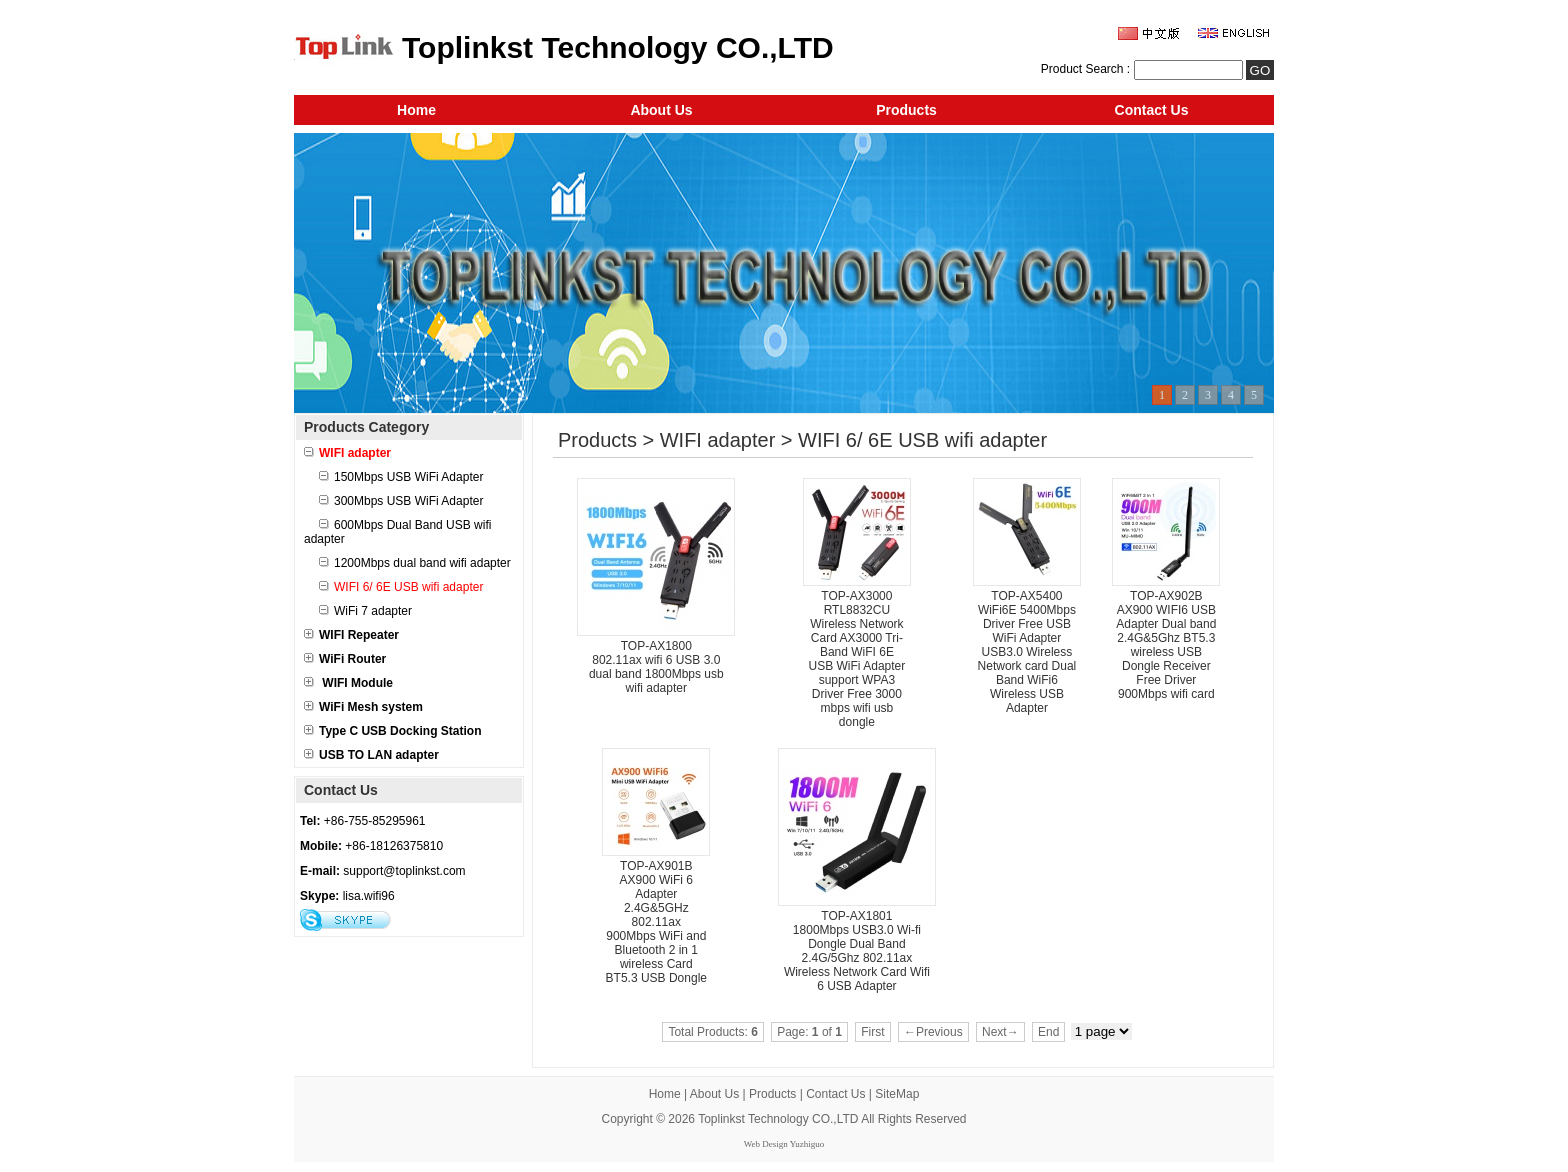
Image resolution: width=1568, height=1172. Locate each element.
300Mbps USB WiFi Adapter (401, 501)
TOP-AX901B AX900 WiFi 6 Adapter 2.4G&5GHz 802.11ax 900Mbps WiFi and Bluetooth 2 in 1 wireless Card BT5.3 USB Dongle (656, 922)
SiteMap (897, 1094)
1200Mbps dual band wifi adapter (415, 563)
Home (416, 110)
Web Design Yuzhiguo (784, 1144)
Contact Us (1152, 110)
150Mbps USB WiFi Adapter (401, 477)
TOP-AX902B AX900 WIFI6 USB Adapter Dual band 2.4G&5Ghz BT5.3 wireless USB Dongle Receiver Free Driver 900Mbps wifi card (1166, 645)
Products (906, 110)
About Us (661, 110)
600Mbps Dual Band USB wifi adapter (397, 532)
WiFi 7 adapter (365, 611)
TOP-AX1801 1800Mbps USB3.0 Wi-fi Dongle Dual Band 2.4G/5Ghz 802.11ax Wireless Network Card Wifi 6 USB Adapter (857, 951)
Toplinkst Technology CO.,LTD (778, 1119)
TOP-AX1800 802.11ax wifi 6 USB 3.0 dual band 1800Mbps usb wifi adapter (656, 667)
